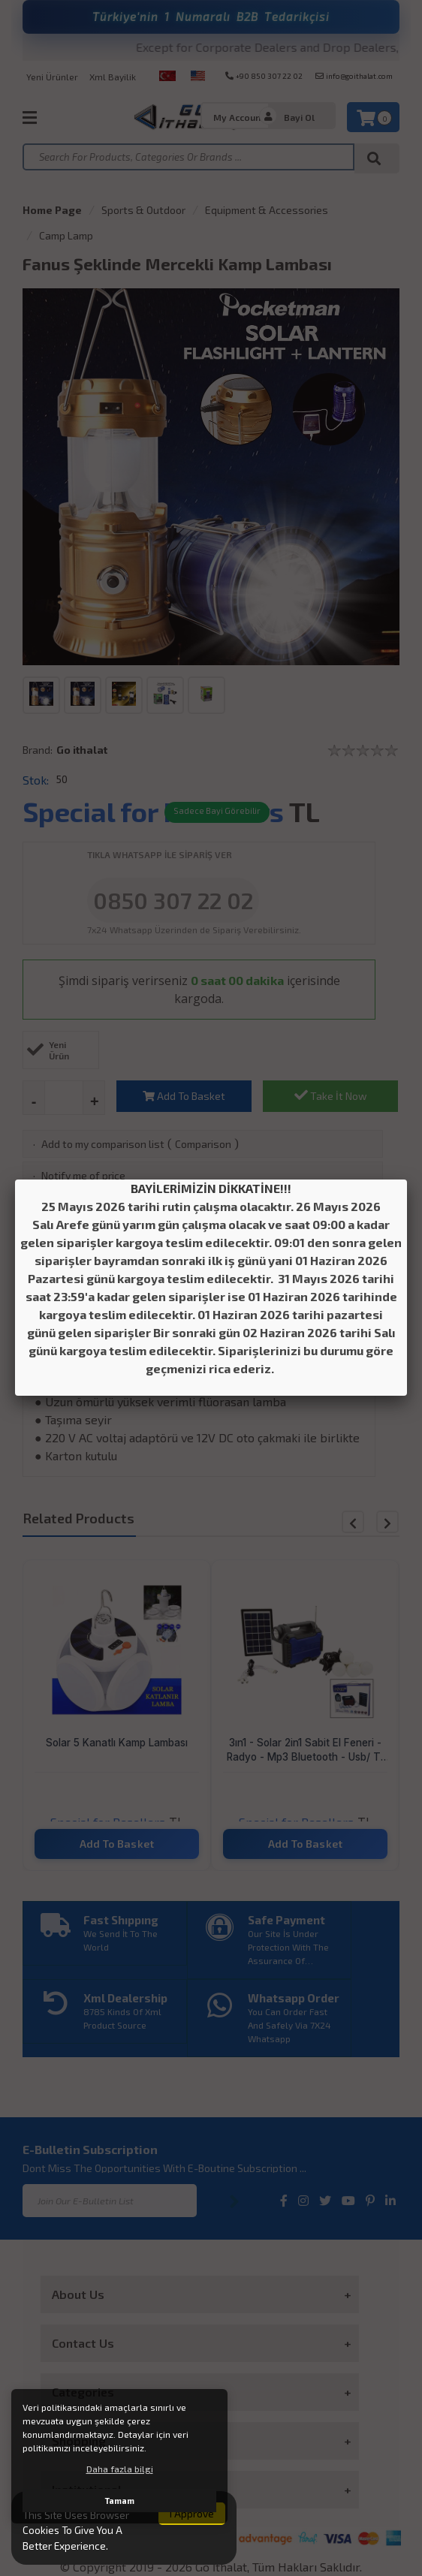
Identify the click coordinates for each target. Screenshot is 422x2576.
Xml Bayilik (112, 76)
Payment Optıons (117, 1307)
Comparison (203, 1143)
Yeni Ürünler (52, 76)
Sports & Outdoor (143, 209)
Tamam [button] (119, 2500)
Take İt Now (330, 1095)
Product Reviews (305, 1307)
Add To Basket (184, 1095)
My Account (238, 117)
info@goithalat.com (354, 75)
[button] (387, 1522)
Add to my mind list (86, 1207)
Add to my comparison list (102, 1143)
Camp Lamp (66, 235)
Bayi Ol (299, 117)
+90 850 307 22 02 (264, 75)
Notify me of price (83, 1175)
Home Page (52, 209)
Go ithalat (81, 749)
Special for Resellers (153, 811)
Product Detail (211, 1270)
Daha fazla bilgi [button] (119, 2468)
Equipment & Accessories (266, 209)
